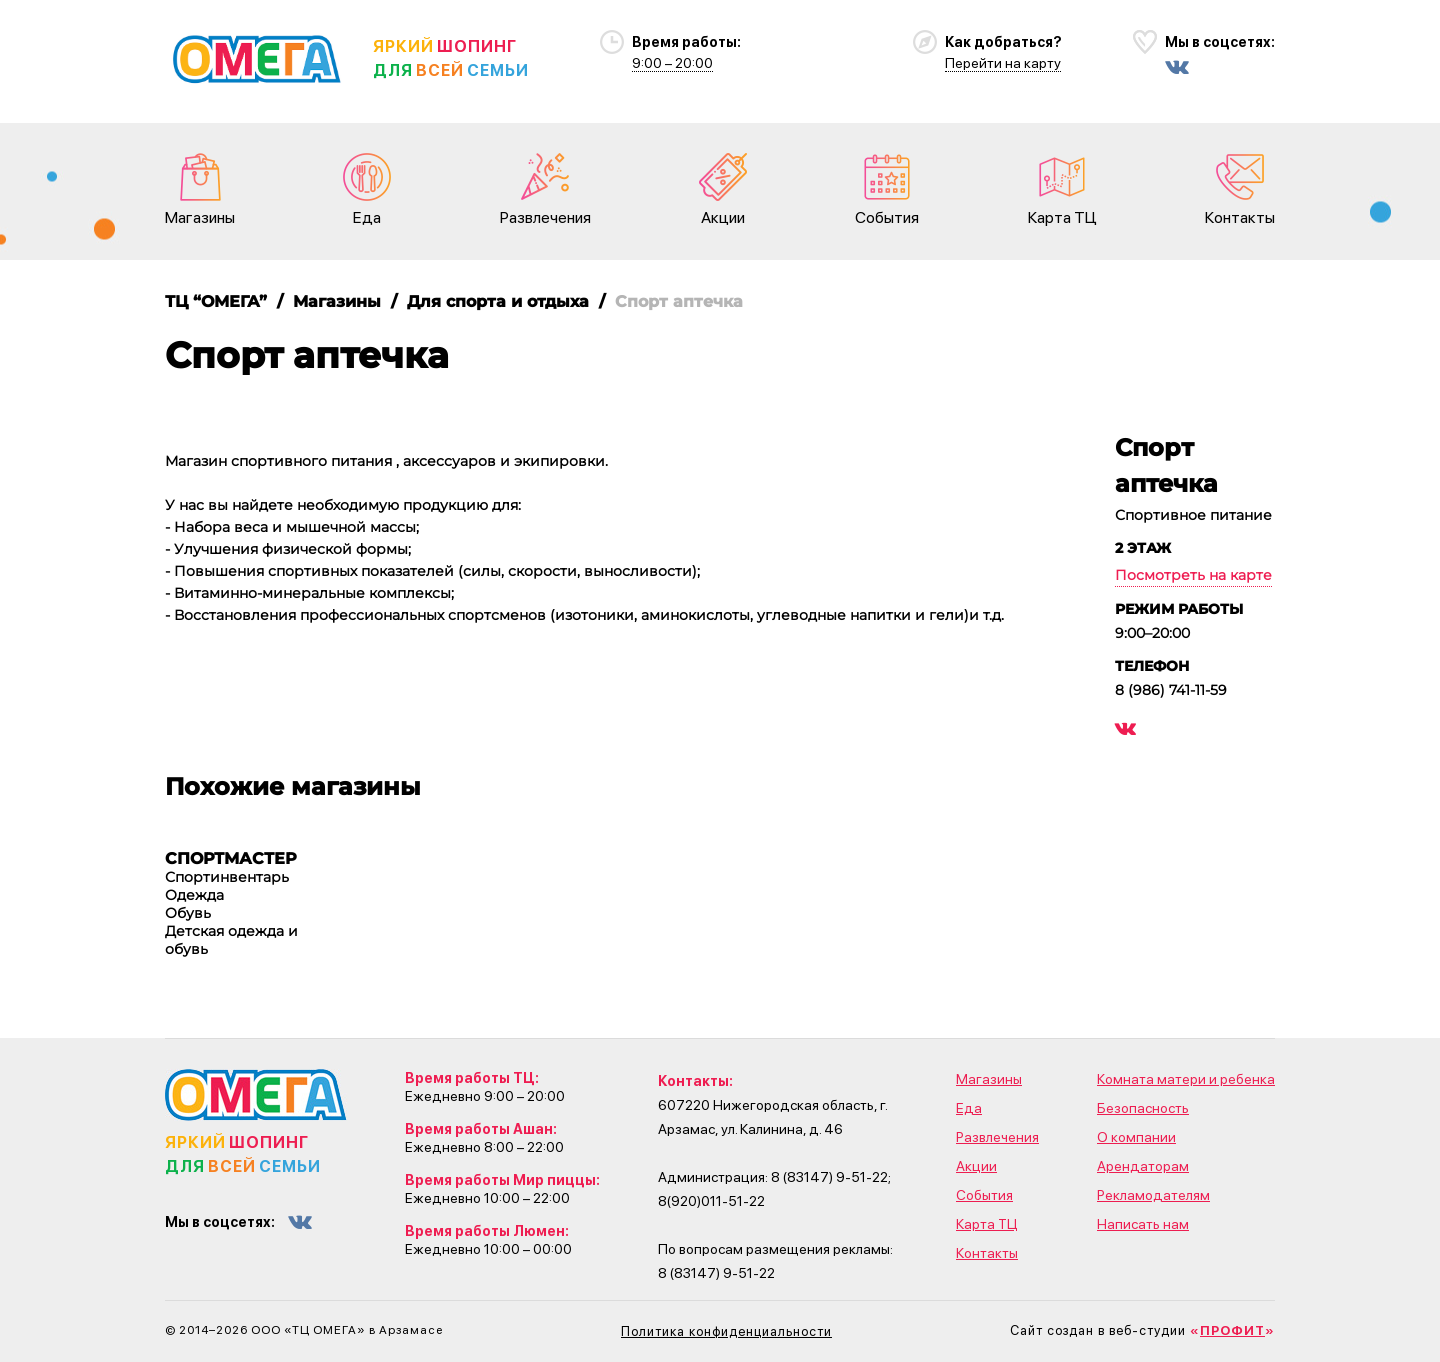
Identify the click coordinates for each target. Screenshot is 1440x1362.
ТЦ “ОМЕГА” (216, 301)
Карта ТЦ (1062, 190)
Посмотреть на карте (1193, 575)
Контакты (1240, 190)
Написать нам (1143, 1224)
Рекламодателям (1153, 1195)
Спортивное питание (1193, 515)
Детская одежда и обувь (231, 940)
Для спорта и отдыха (498, 301)
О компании (1136, 1137)
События (887, 190)
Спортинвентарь (227, 877)
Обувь (188, 913)
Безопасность (1143, 1108)
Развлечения (545, 190)
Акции (723, 190)
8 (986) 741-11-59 (1171, 690)
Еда (367, 190)
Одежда (194, 895)
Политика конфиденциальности (726, 1331)
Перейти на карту (1003, 63)
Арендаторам (1143, 1166)
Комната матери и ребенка (1186, 1079)
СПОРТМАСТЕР (231, 859)
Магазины (200, 190)
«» (1232, 1330)
